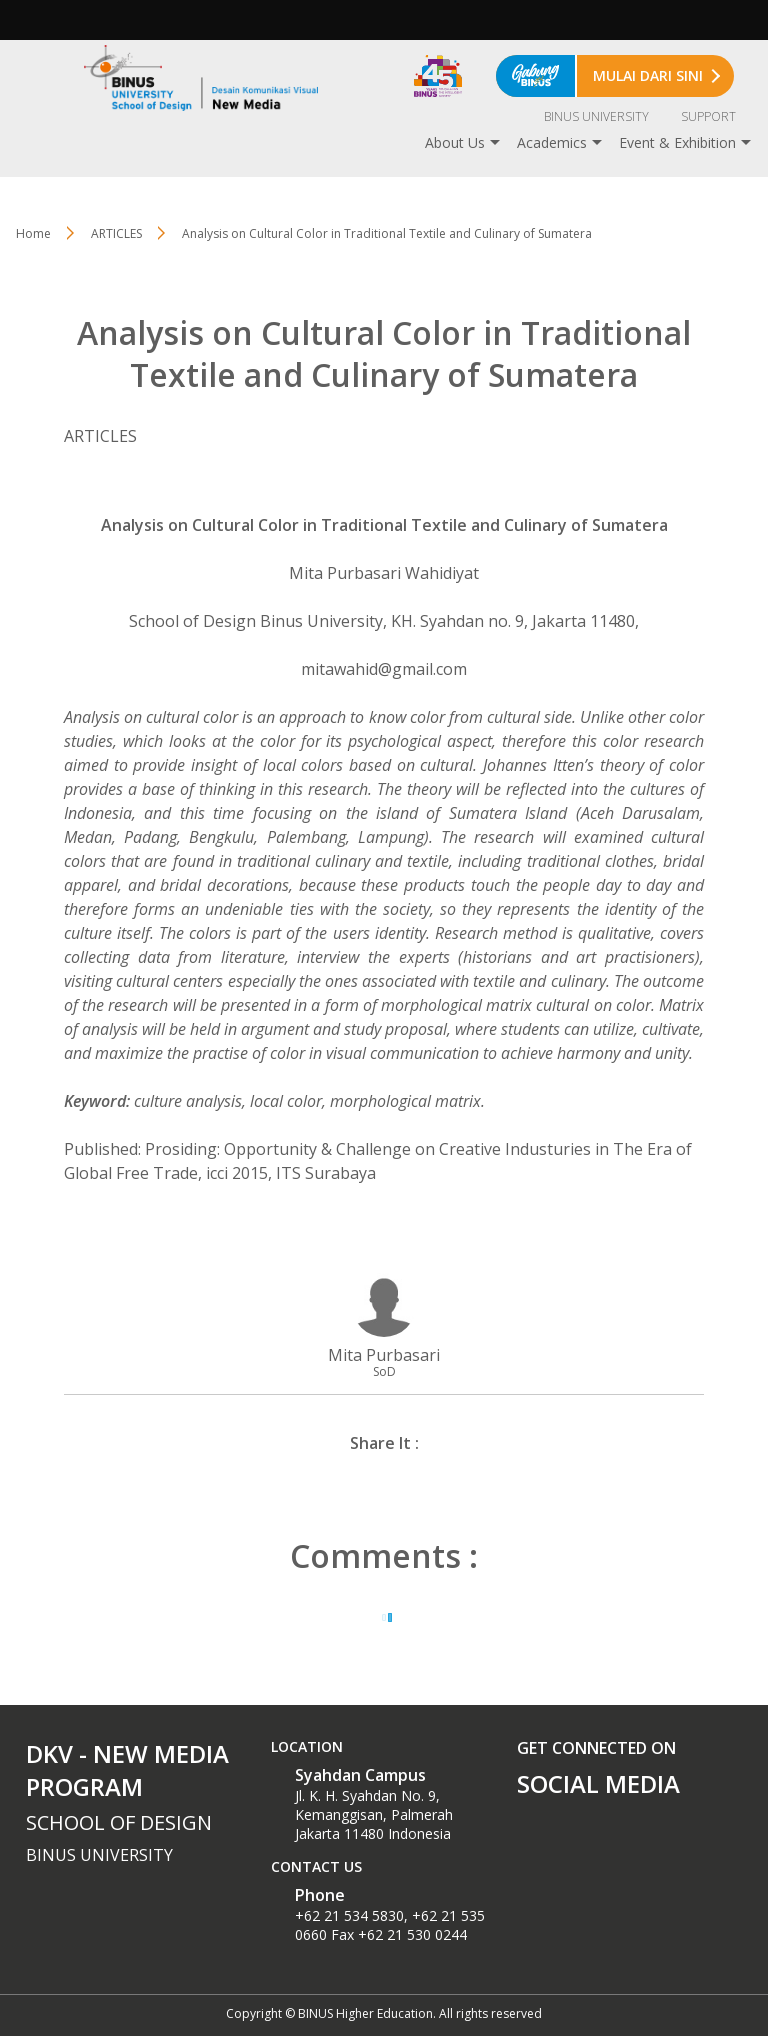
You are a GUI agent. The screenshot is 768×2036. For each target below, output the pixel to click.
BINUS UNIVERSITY (596, 116)
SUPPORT (708, 116)
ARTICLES (116, 233)
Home (33, 233)
